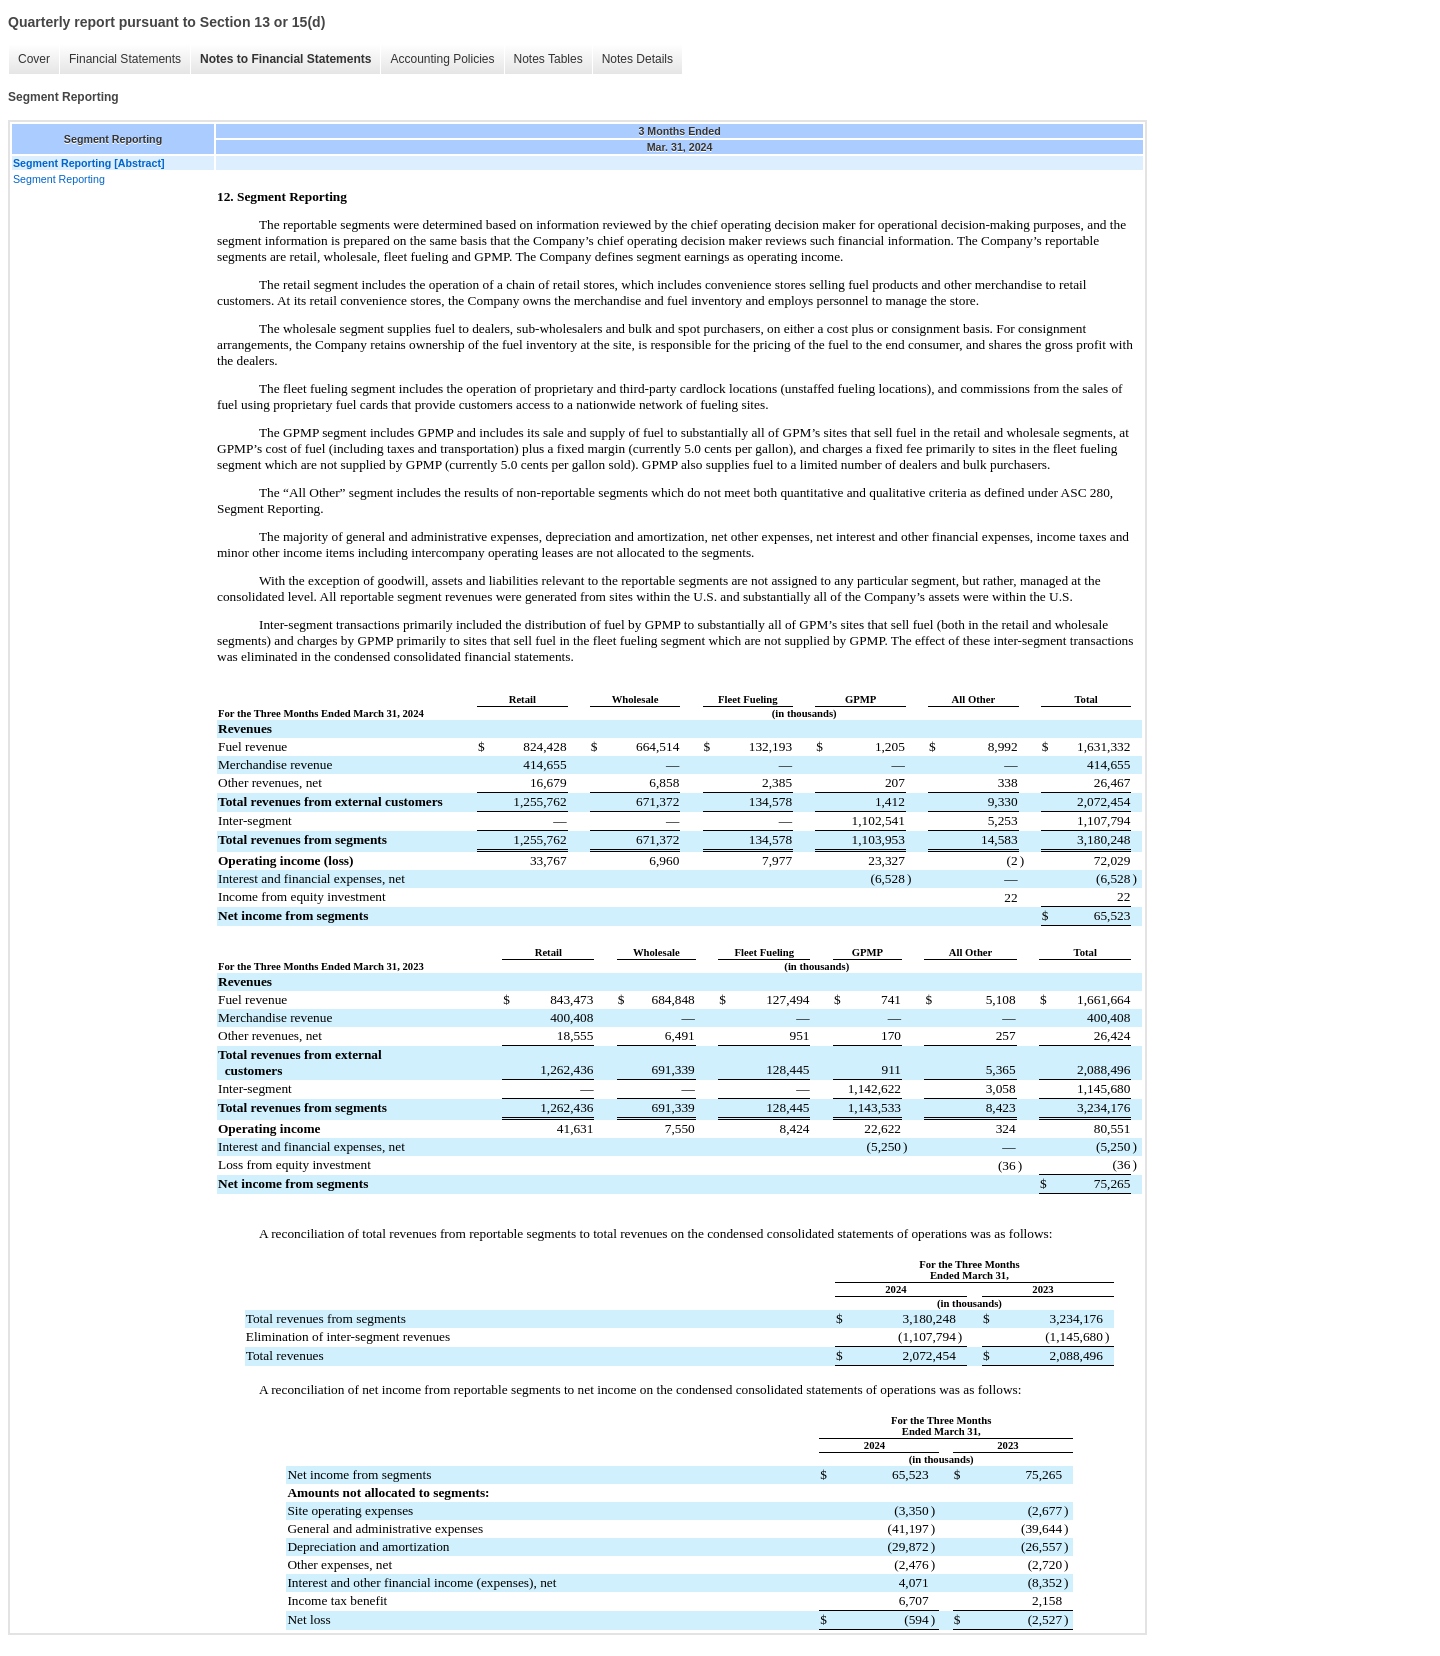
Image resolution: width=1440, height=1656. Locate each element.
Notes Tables (548, 59)
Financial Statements (125, 59)
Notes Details (637, 59)
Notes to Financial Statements (285, 59)
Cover (34, 59)
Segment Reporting (59, 179)
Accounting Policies (442, 59)
